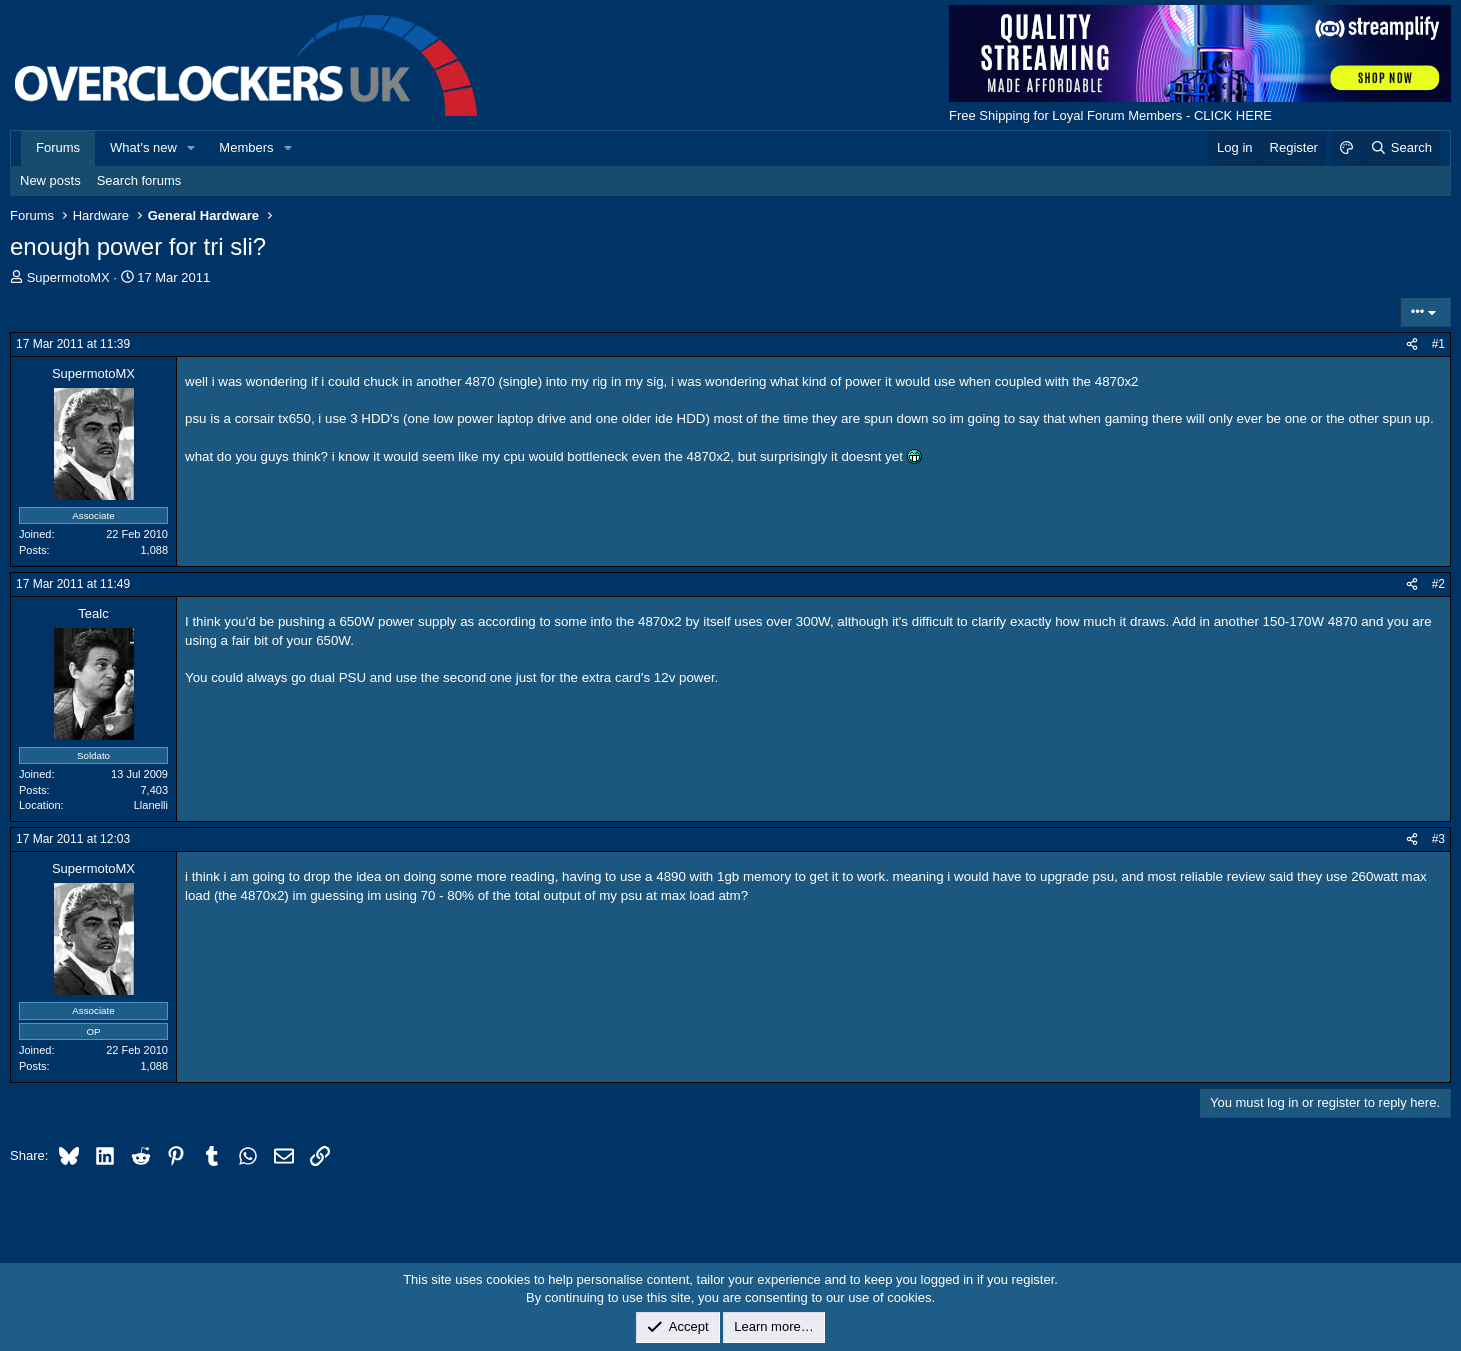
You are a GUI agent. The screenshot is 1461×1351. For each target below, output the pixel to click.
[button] (192, 148)
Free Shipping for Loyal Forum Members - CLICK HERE (1110, 115)
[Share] (1412, 344)
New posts (50, 180)
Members (246, 147)
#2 (1438, 584)
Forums (58, 147)
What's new (143, 147)
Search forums (139, 180)
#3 (1438, 839)
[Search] (1400, 148)
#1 (1438, 344)
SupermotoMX (68, 277)
